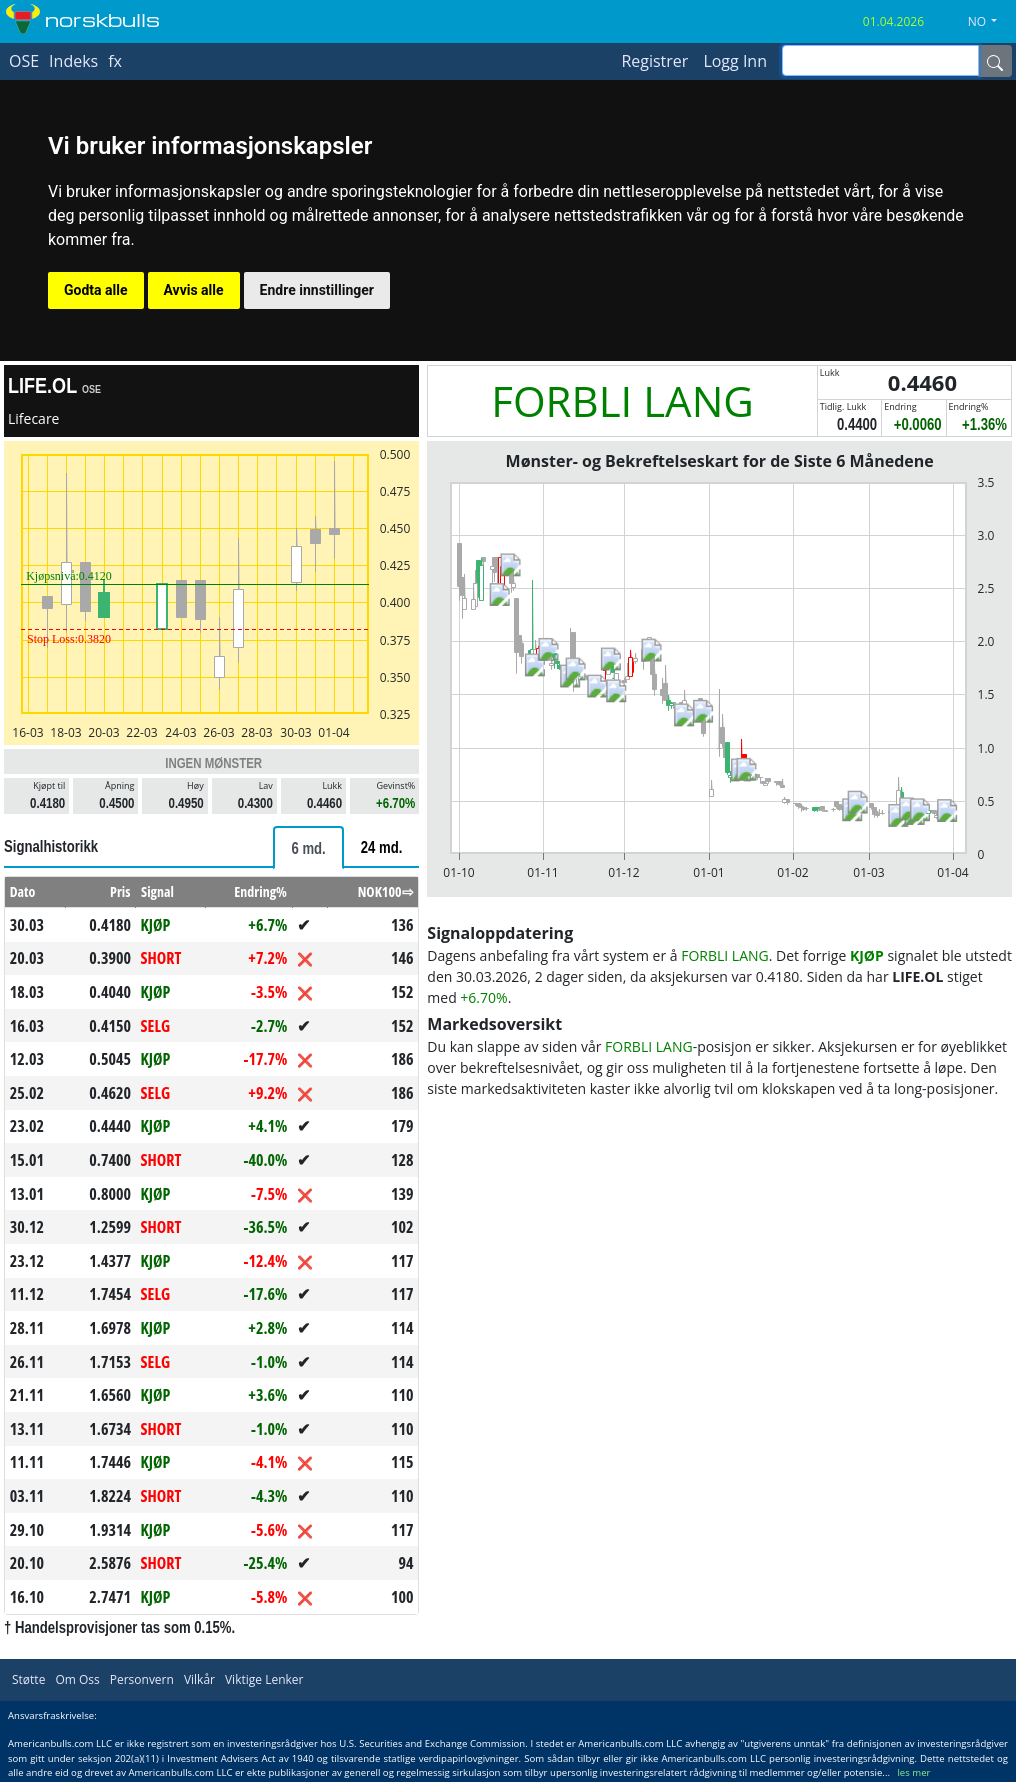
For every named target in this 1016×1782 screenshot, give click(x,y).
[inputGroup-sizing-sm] (880, 60)
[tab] (308, 847)
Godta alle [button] (96, 290)
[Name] (995, 61)
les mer (913, 1772)
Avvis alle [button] (194, 290)
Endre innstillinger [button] (317, 290)
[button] (990, 22)
